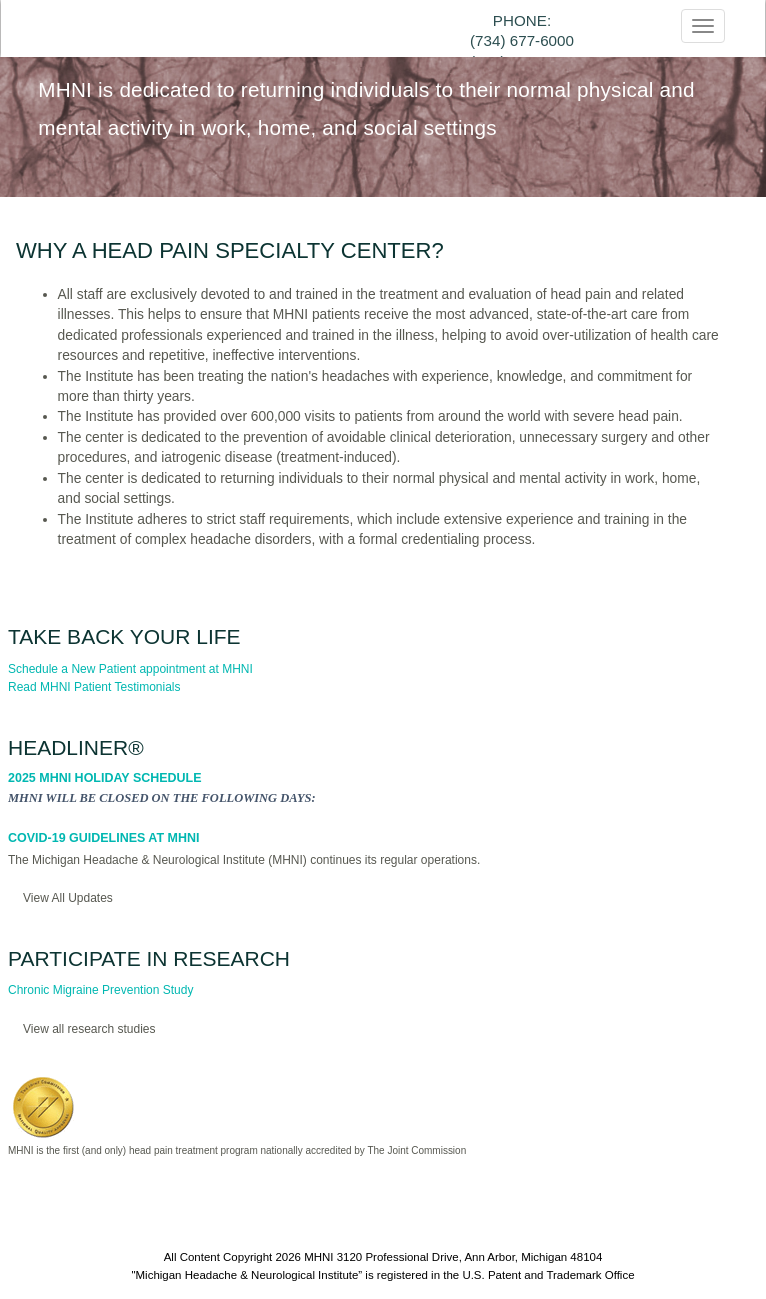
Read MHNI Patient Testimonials (94, 687)
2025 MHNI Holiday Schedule (105, 778)
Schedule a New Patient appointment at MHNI (130, 669)
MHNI (318, 1257)
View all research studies (89, 1029)
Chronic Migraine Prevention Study (100, 990)
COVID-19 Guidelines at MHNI (103, 838)
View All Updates (68, 898)
